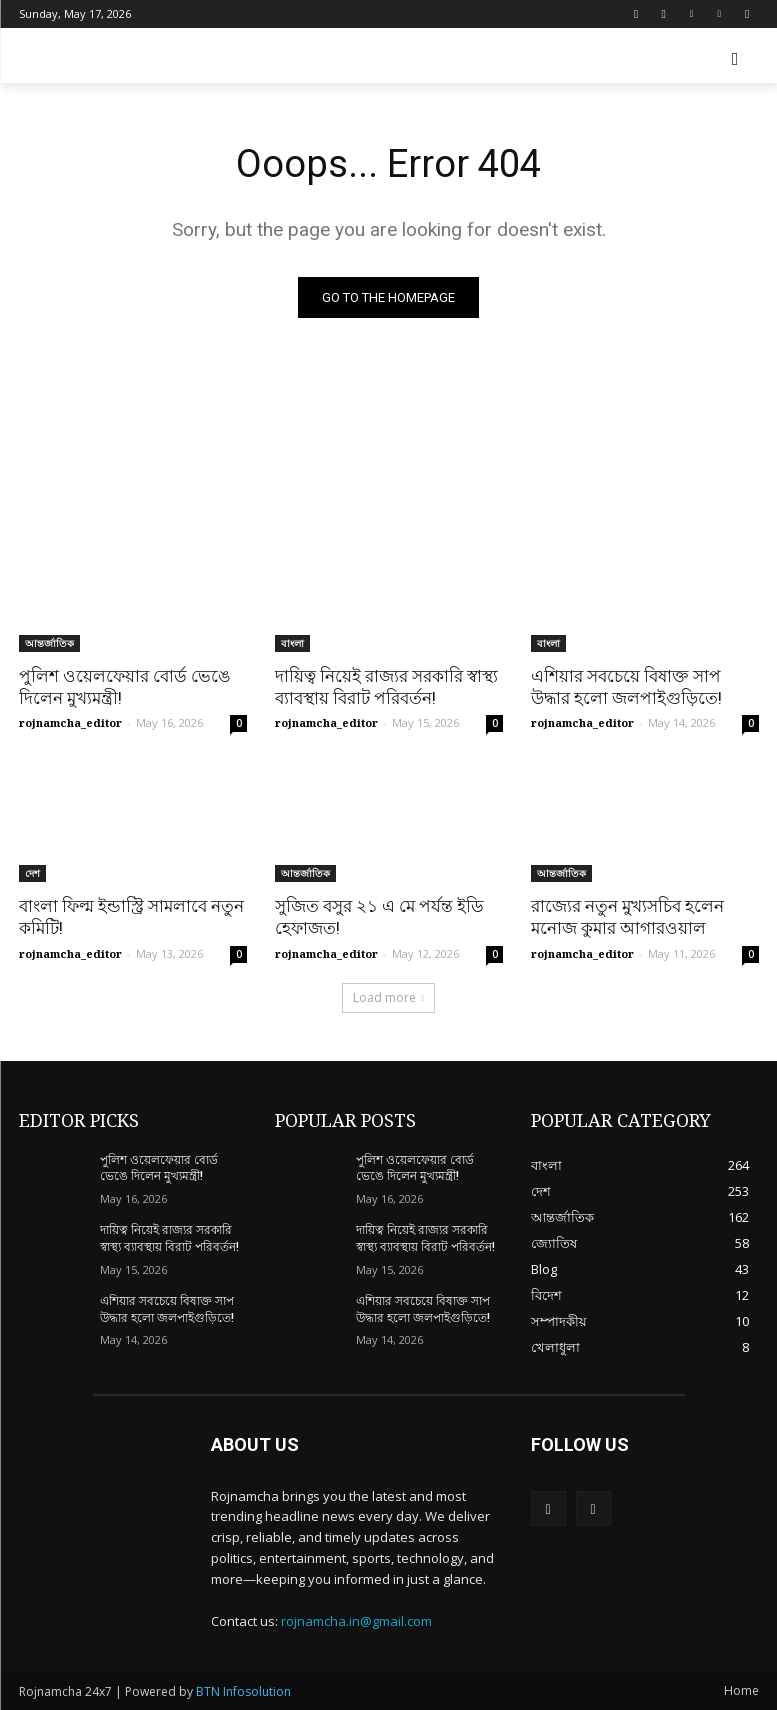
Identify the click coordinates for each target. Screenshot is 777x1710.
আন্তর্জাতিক (49, 643)
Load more (389, 997)
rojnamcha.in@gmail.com (356, 1621)
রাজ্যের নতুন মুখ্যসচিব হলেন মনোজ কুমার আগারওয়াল (627, 917)
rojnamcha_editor (70, 722)
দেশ (32, 873)
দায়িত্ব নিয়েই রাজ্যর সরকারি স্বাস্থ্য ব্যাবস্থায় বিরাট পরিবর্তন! (386, 687)
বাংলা (292, 643)
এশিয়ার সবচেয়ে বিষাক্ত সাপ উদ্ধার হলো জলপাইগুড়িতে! (626, 687)
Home (741, 1690)
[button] (735, 59)
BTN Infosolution (243, 1691)
